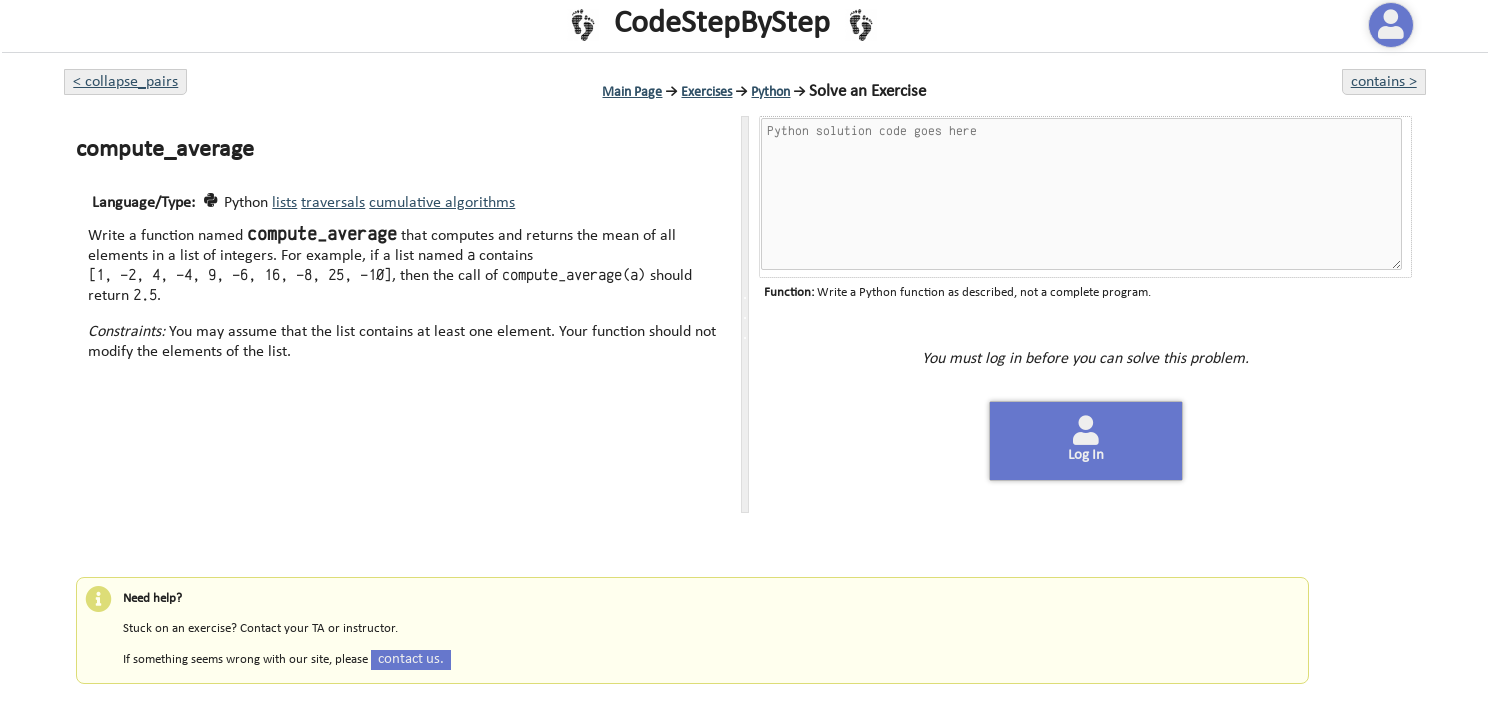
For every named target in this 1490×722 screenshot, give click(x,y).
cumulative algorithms (442, 203)
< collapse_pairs (125, 82)
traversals (333, 203)
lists (284, 203)
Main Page (632, 92)
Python (770, 92)
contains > (1384, 82)
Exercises (706, 92)
